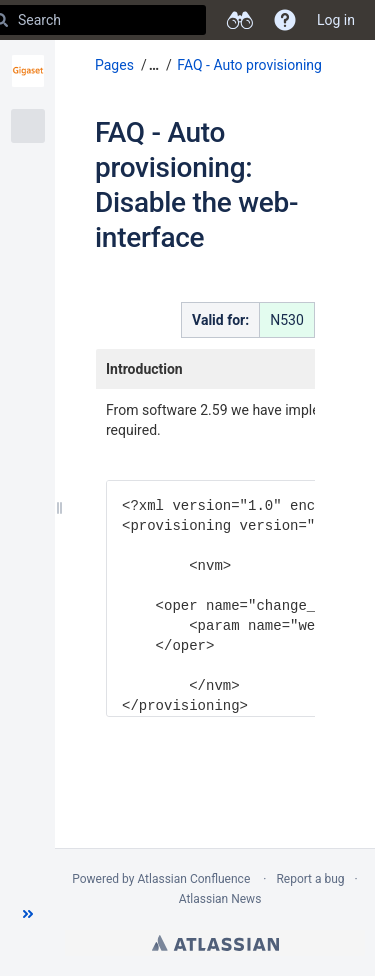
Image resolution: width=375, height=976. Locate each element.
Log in (336, 20)
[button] (28, 914)
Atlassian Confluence (193, 879)
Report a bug (310, 879)
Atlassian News (220, 899)
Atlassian (215, 943)
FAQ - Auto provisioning (249, 65)
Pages (114, 65)
